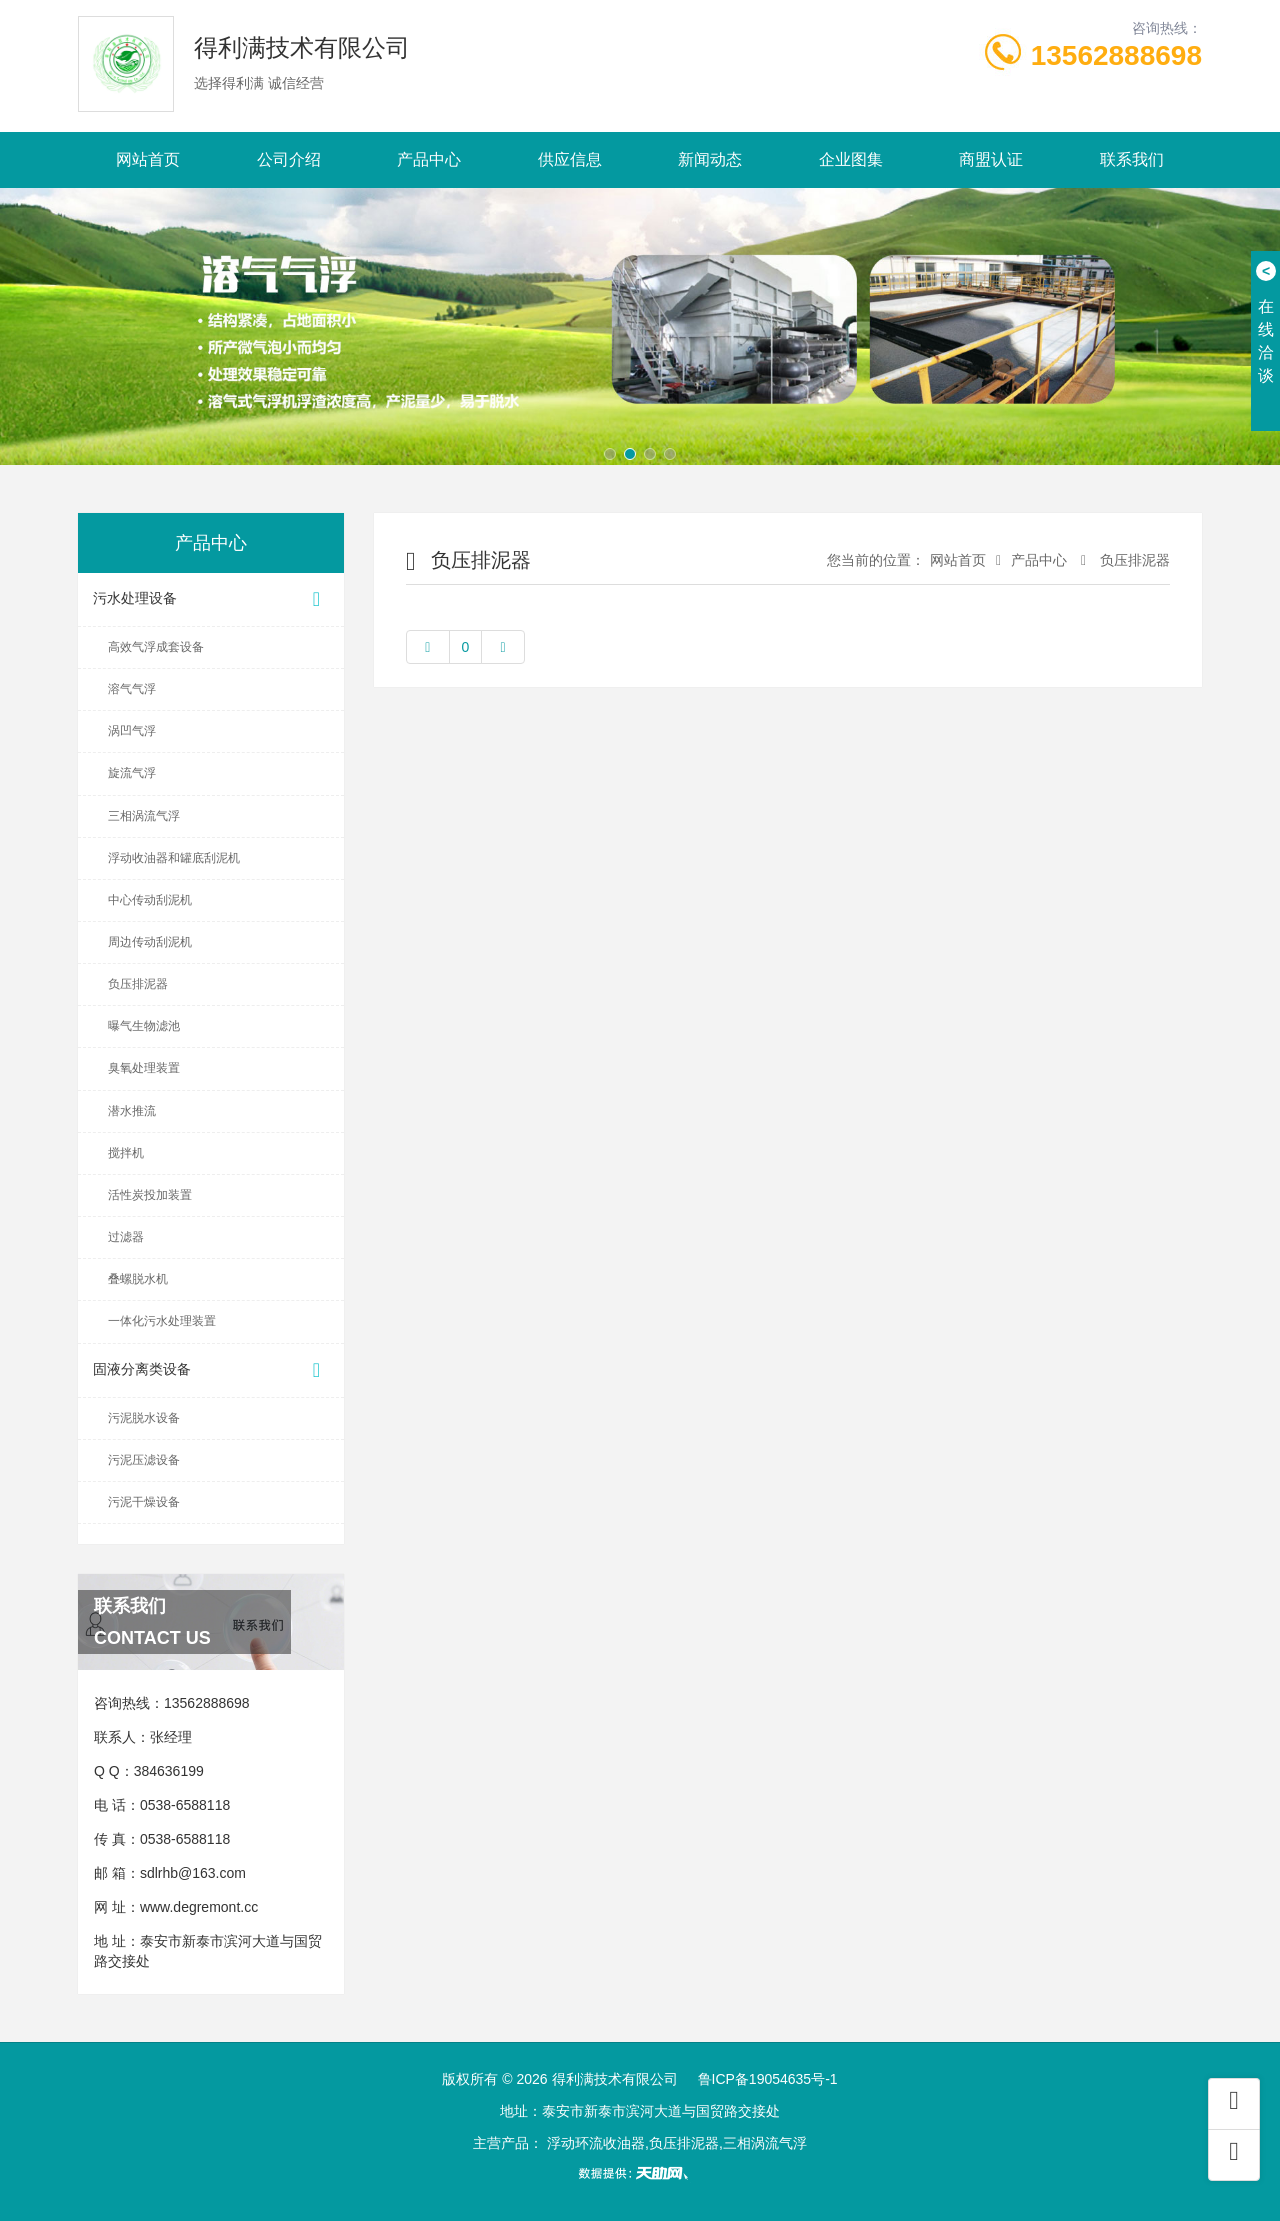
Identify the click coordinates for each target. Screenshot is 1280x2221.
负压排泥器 (138, 984)
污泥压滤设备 (144, 1460)
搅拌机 (126, 1153)
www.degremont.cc (199, 1907)
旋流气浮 (132, 773)
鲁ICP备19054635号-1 (768, 2079)
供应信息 (570, 159)
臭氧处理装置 (144, 1068)
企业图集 (851, 159)
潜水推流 (132, 1111)
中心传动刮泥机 (150, 900)
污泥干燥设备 (144, 1502)
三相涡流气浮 (144, 816)
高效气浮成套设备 (156, 647)
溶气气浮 (132, 689)
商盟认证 (991, 159)
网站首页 (148, 159)
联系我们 (1132, 159)
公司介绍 (289, 159)
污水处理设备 (211, 599)
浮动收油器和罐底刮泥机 (174, 858)
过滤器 (126, 1237)
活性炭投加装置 (150, 1195)
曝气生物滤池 (144, 1026)
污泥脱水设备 (144, 1418)
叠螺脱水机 (138, 1279)
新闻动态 (710, 159)
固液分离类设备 (211, 1370)
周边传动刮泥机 (150, 942)
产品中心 (429, 159)
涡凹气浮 (132, 731)
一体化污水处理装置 (162, 1321)
